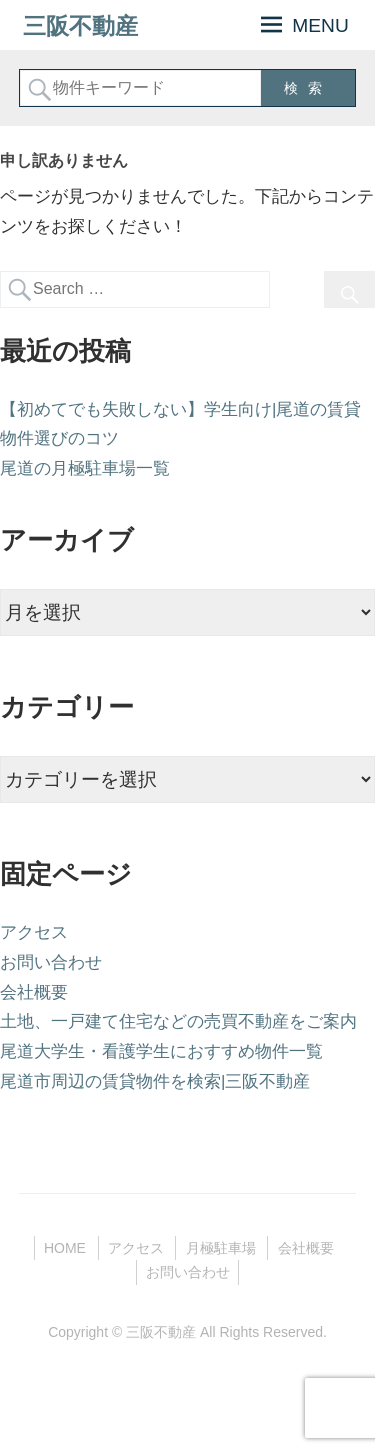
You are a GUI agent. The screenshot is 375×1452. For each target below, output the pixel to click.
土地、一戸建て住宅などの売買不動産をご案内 (178, 1021)
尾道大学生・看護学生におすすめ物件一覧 (161, 1051)
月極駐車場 (221, 1248)
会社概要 (34, 992)
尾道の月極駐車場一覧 (85, 468)
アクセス (34, 932)
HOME (65, 1248)
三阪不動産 (80, 25)
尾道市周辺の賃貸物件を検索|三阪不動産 (155, 1081)
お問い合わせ (51, 962)
